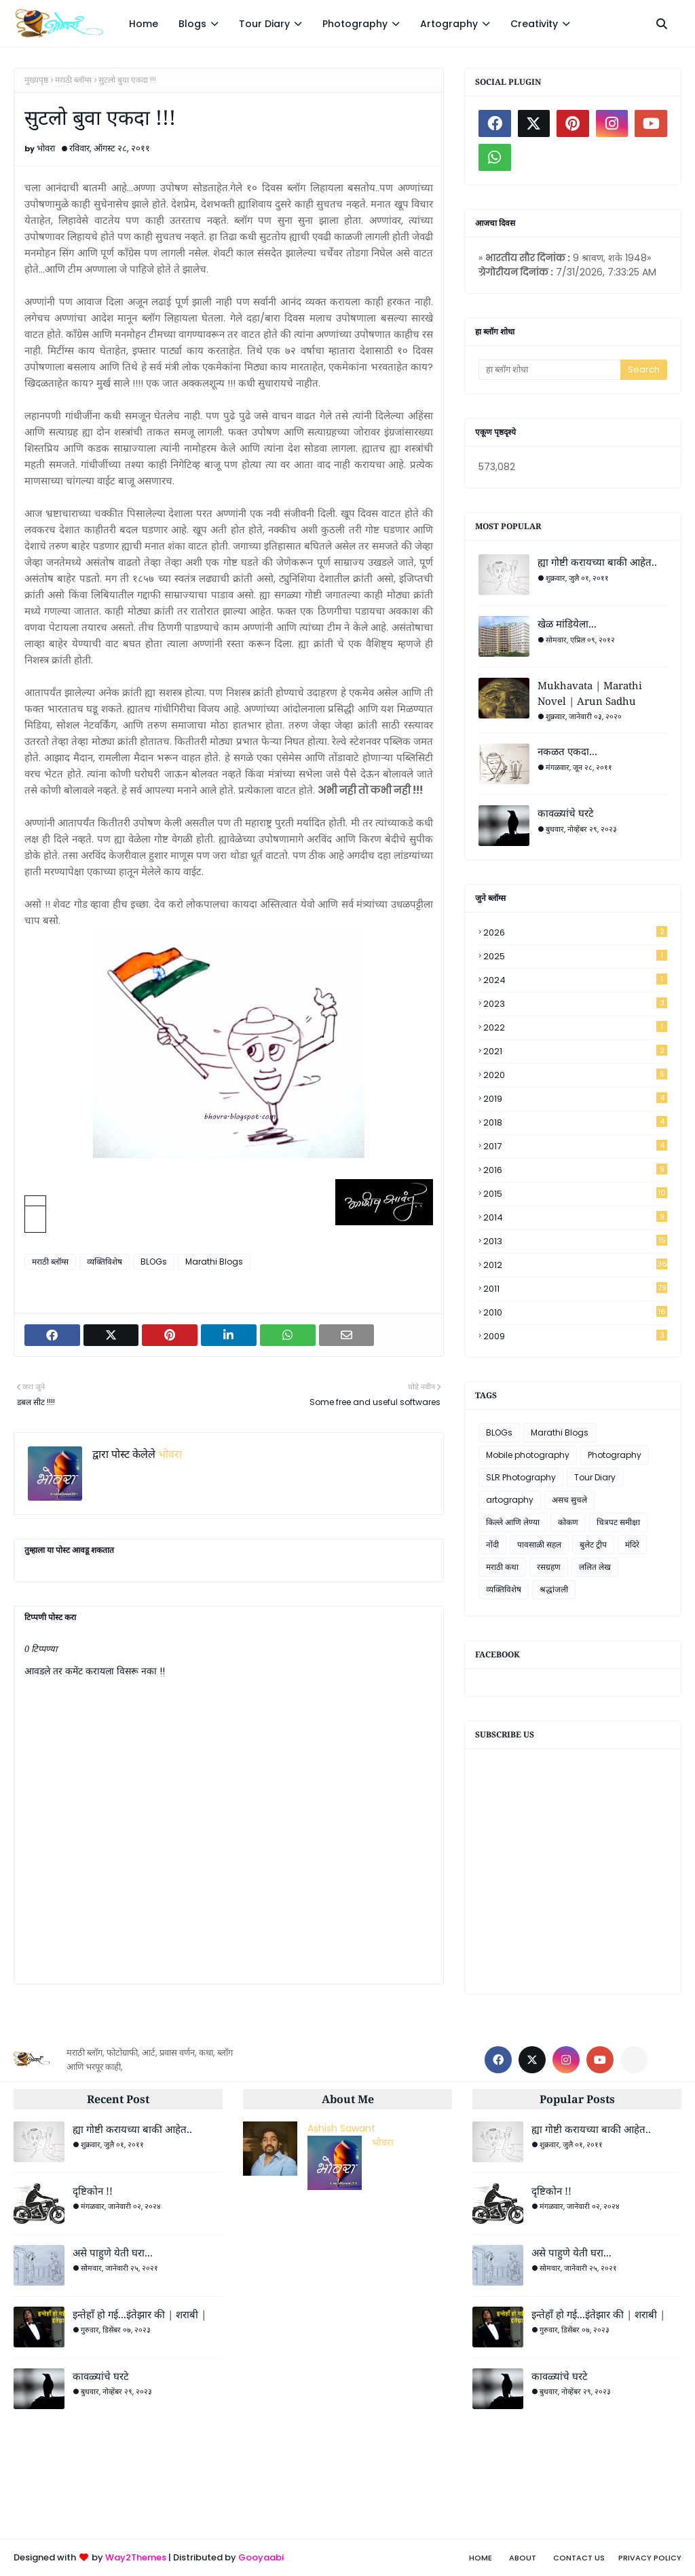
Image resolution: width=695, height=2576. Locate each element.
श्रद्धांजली (554, 1589)
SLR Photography (521, 1477)
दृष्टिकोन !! (93, 2190)
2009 (575, 1336)
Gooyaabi (261, 2557)
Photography (614, 1455)
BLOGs (153, 1261)
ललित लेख (595, 1567)
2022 (575, 1027)
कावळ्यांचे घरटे (566, 813)
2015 (575, 1193)
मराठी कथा (502, 1567)
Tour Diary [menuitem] (264, 24)
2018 (575, 1122)
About (522, 2557)
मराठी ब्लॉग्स (73, 79)
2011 (575, 1288)
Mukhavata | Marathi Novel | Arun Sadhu (590, 693)
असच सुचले (569, 1499)
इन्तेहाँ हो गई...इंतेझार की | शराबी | (139, 2314)
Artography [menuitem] (449, 24)
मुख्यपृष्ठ (36, 79)
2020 (575, 1075)
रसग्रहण (549, 1567)
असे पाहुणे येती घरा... (113, 2252)
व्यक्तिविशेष (104, 1261)
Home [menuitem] (143, 24)
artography (509, 1499)
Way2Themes (135, 2557)
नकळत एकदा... (567, 751)
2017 (575, 1146)
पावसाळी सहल (539, 1544)
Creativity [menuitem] (534, 24)
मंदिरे (632, 1544)
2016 (575, 1170)
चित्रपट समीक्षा (618, 1522)
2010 (575, 1312)
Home (480, 2557)
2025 (575, 956)
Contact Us (579, 2557)
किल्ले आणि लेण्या (513, 1522)
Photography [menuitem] (355, 24)
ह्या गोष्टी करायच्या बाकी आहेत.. (597, 562)
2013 (575, 1241)
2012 (575, 1264)
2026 (575, 932)
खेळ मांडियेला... (567, 623)
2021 (575, 1051)
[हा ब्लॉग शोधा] (549, 370)
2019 (575, 1098)
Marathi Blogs (214, 1261)
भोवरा (46, 148)
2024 (575, 980)
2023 (575, 1003)
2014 (575, 1217)
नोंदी (492, 1544)
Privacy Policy (649, 2557)
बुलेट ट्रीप (593, 1544)
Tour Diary (595, 1477)
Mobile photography (527, 1455)
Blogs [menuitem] (192, 24)
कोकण (568, 1522)
